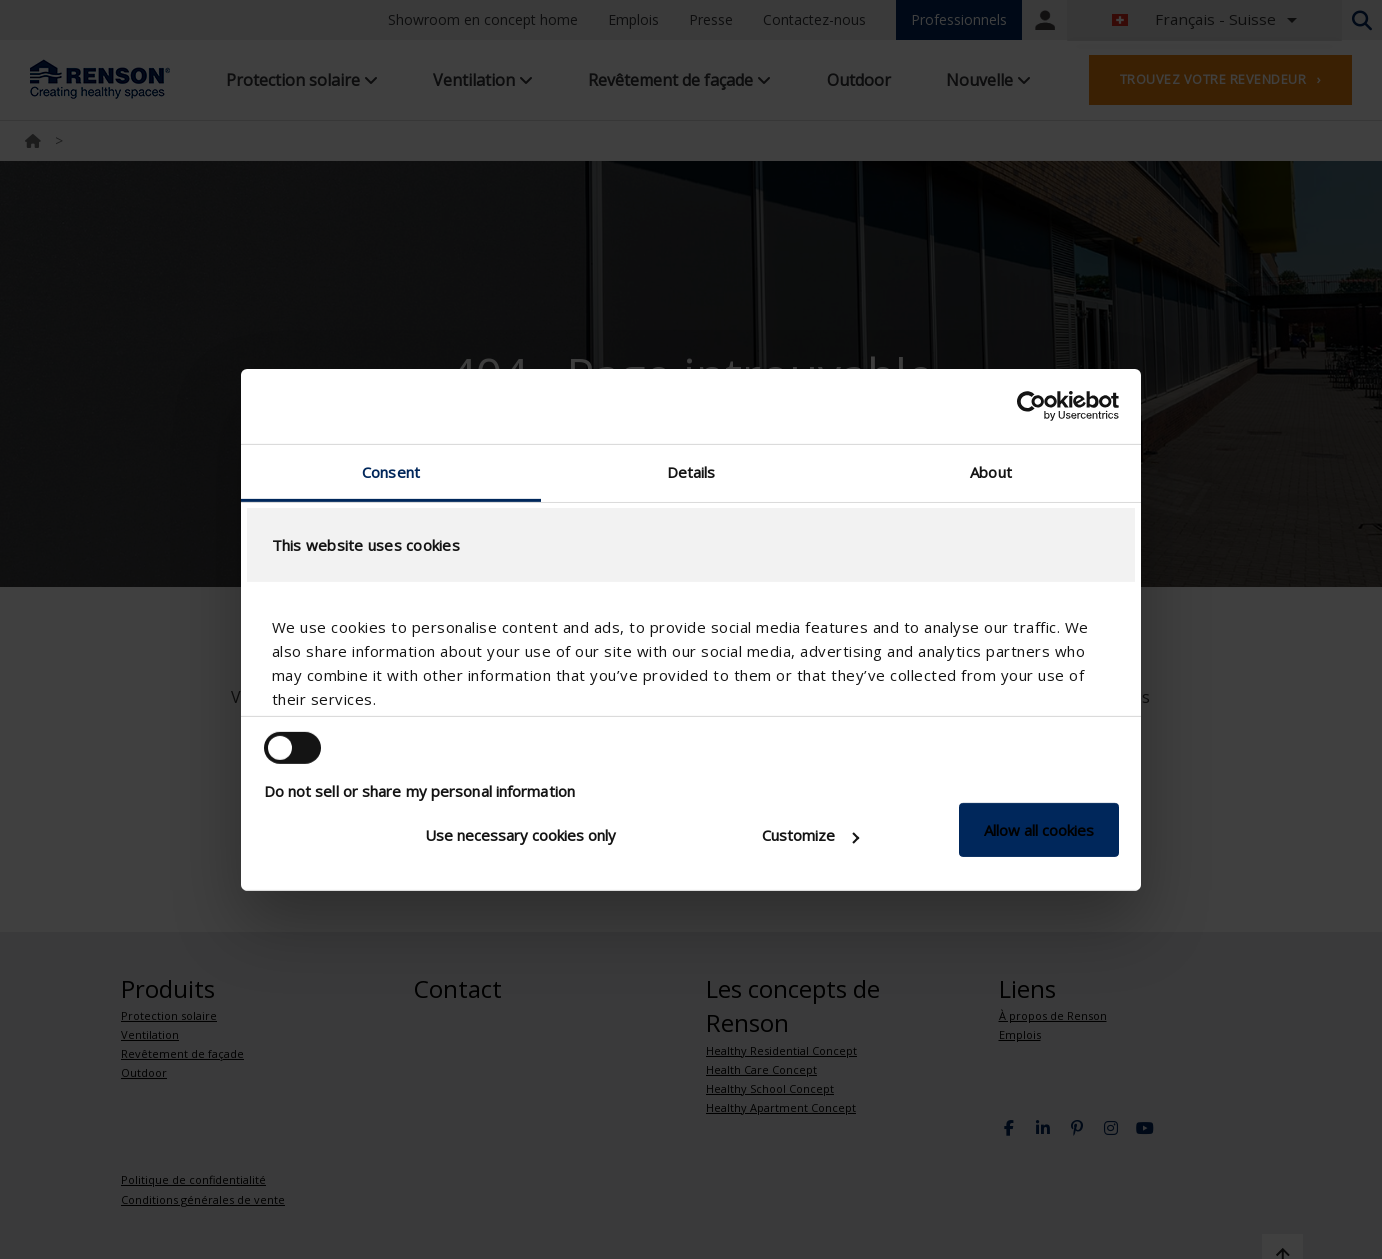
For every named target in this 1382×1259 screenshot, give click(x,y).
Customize (810, 835)
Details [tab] (691, 471)
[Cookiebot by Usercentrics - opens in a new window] (1031, 406)
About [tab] (991, 471)
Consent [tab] (391, 471)
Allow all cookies (1039, 830)
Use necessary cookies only (520, 835)
